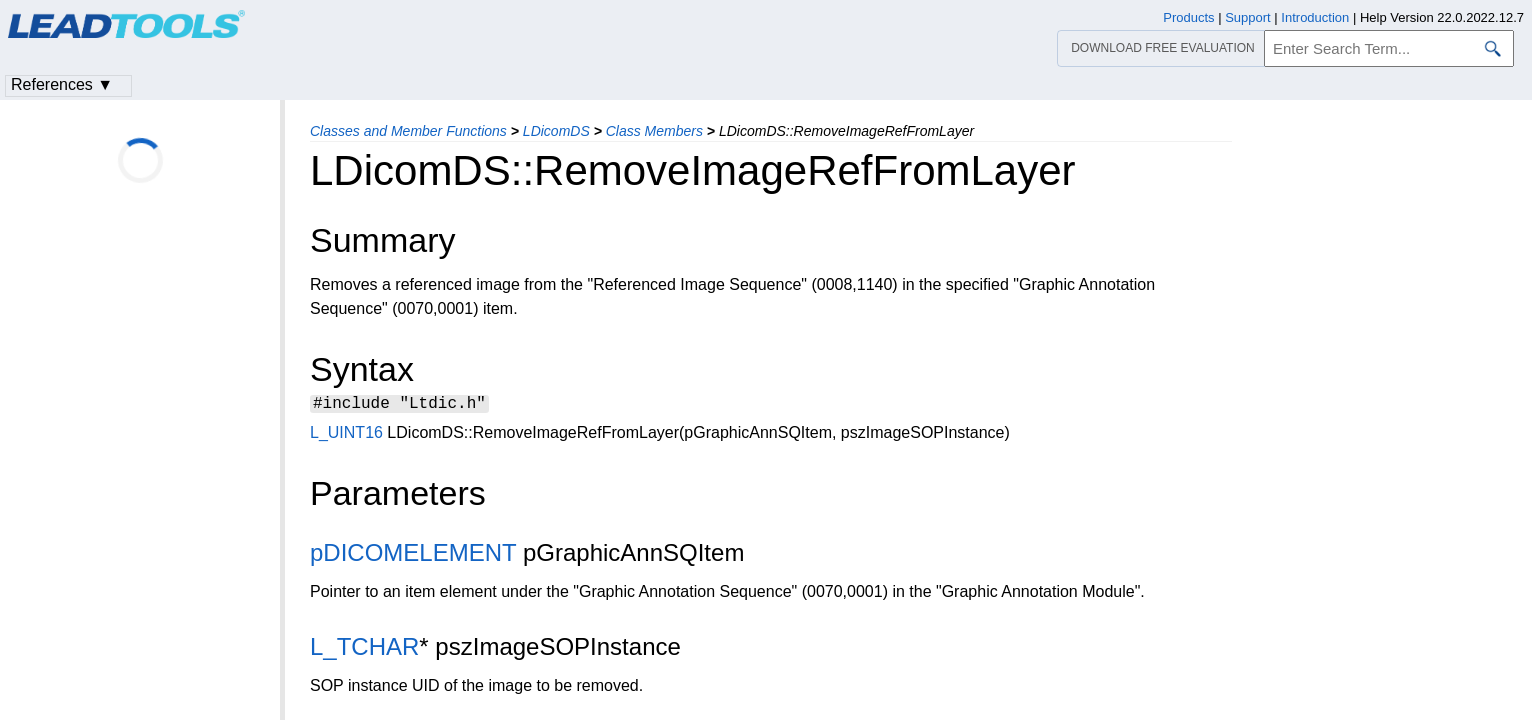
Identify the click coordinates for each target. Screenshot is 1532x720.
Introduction (1315, 17)
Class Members (654, 131)
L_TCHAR (364, 649)
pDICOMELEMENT (413, 555)
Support (1248, 17)
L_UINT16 (346, 435)
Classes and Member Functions (408, 131)
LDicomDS (556, 131)
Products (1188, 17)
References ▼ (62, 84)
